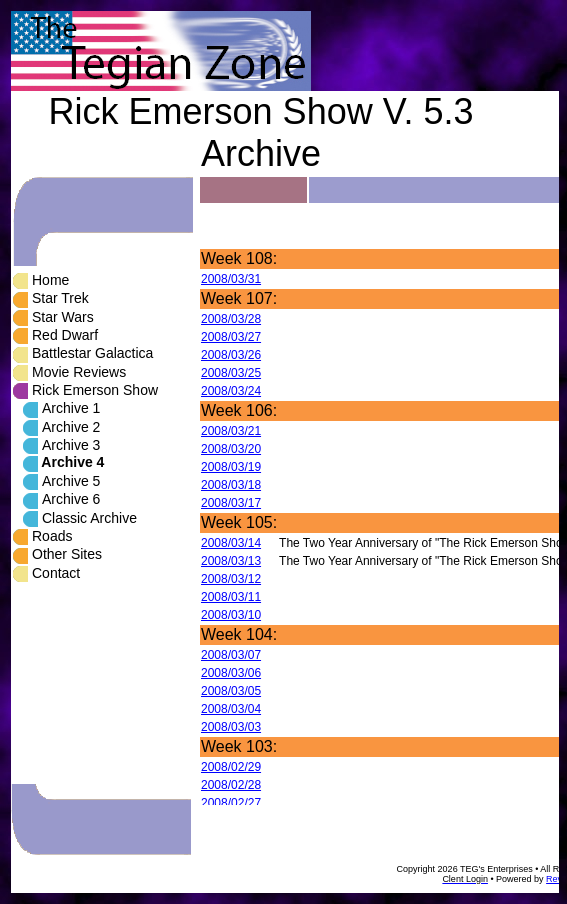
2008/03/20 (231, 449)
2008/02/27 (231, 803)
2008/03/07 (231, 655)
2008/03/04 (231, 709)
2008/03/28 (231, 319)
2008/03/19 (231, 467)
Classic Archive (89, 518)
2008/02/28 (231, 785)
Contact (56, 573)
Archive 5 (71, 481)
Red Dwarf (65, 335)
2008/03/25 (231, 373)
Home (50, 280)
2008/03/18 (231, 485)
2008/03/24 (231, 391)
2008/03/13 (231, 561)
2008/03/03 (231, 727)
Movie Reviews (79, 372)
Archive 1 (71, 408)
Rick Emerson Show (95, 390)
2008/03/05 (231, 691)
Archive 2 (71, 427)
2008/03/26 (231, 355)
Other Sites (67, 554)
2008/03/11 (231, 597)
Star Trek (60, 298)
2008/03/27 (231, 337)
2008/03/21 (231, 431)
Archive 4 (72, 462)
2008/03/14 (231, 543)
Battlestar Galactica (92, 353)
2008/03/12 (231, 579)
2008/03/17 (231, 503)
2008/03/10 (231, 615)
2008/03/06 (231, 673)
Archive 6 (71, 499)
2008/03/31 (231, 279)
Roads (52, 536)
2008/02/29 (231, 767)
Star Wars (63, 317)
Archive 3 (71, 445)
